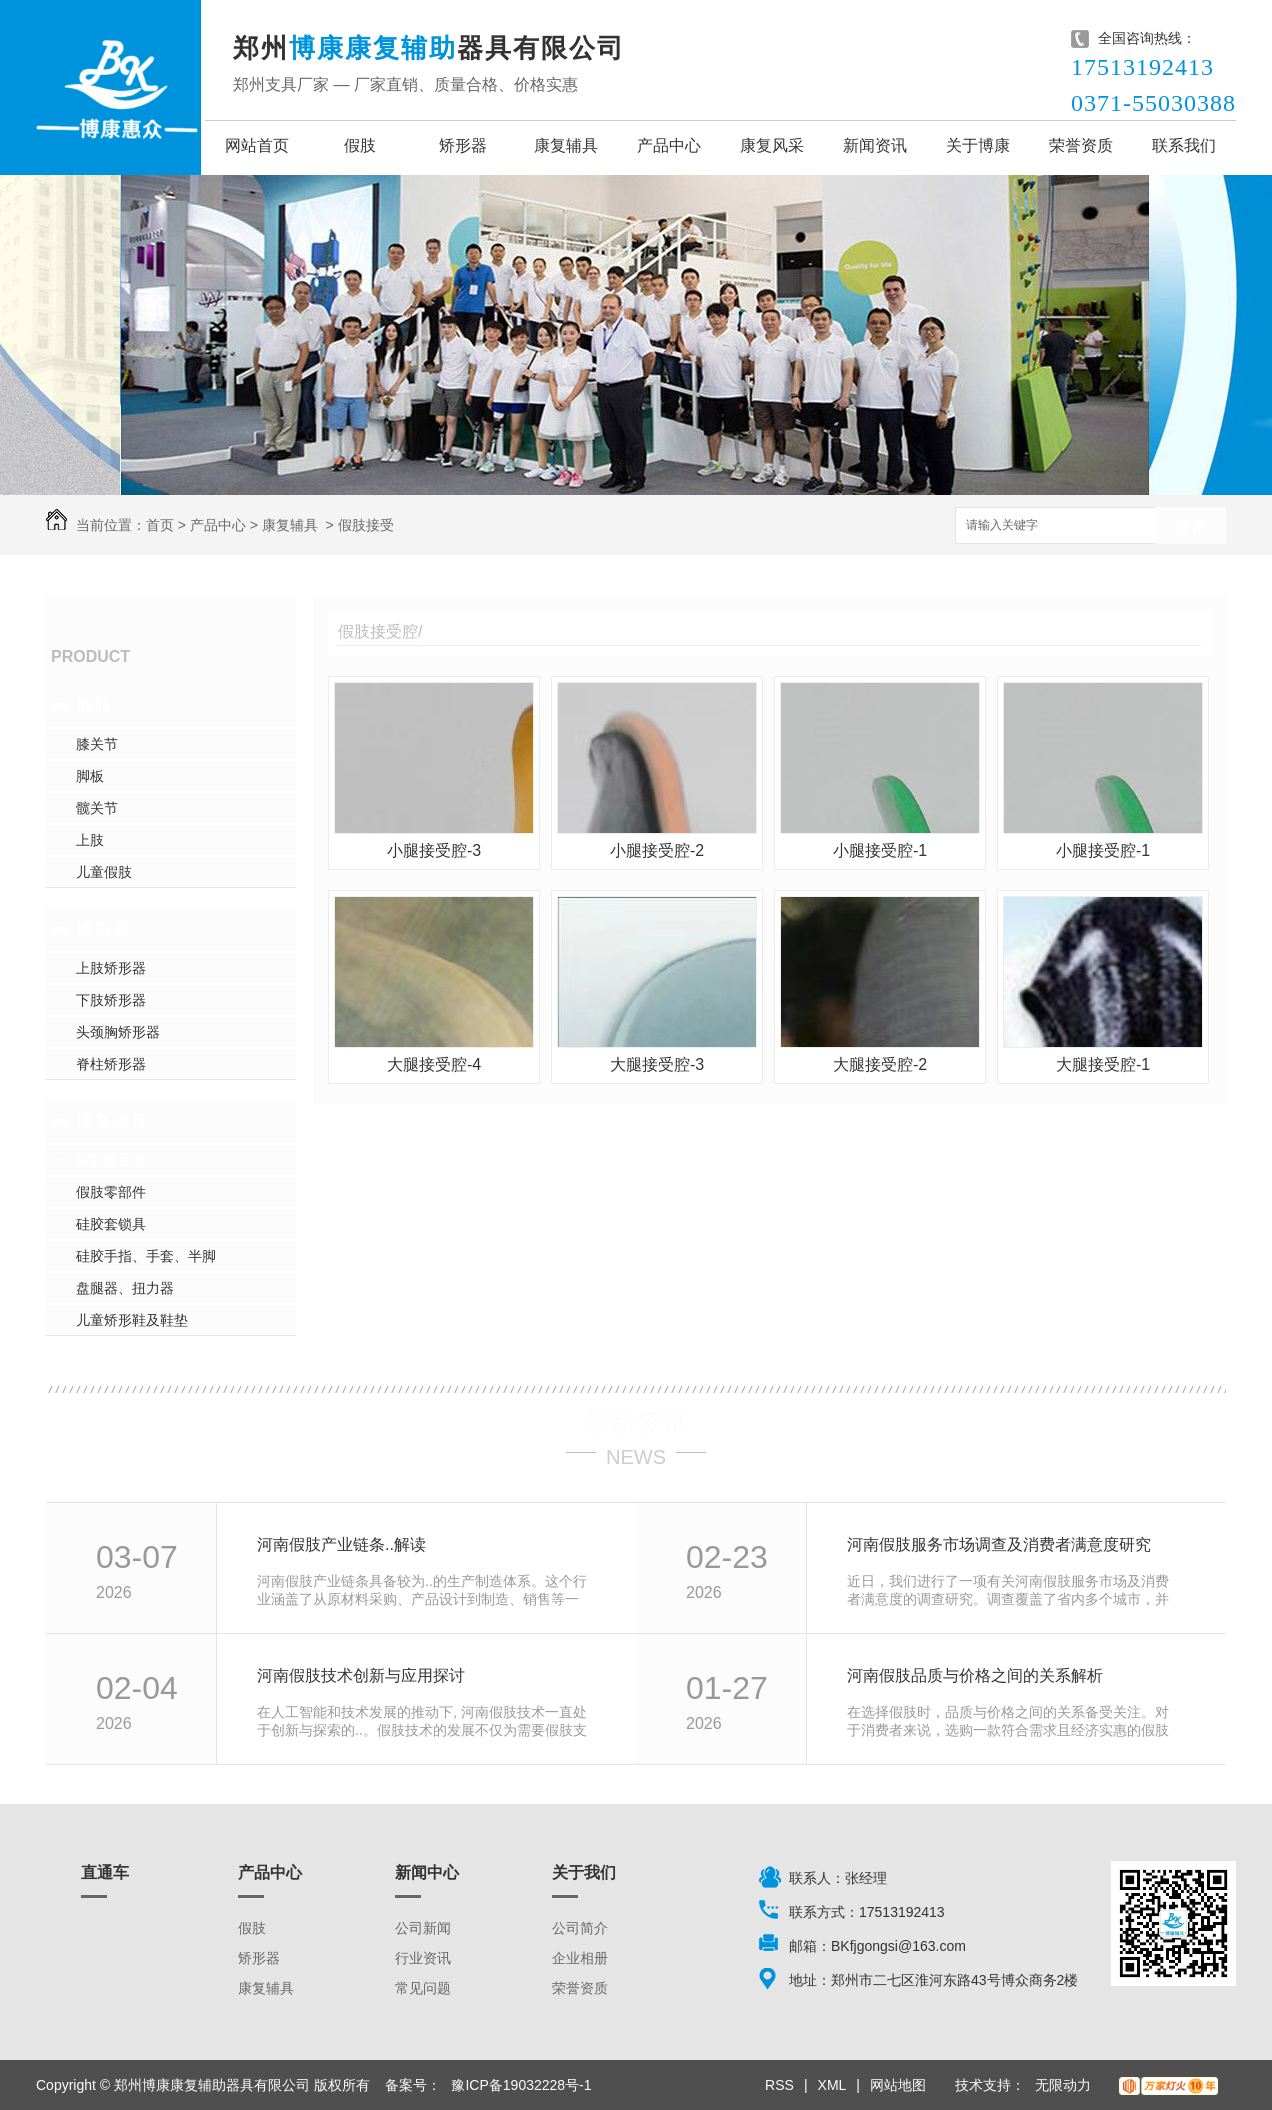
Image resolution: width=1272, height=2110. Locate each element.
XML (832, 2085)
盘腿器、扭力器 (125, 1288)
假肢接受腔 (111, 1160)
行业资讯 (423, 1958)
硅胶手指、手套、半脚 (146, 1256)
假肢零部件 (111, 1192)
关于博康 (978, 145)
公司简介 (580, 1928)
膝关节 (97, 744)
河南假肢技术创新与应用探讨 (361, 1675)
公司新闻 (423, 1928)
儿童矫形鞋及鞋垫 (132, 1320)
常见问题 (423, 1988)
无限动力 (1063, 2085)
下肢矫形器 (111, 1000)
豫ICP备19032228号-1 (521, 2085)
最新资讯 (636, 1422)
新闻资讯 (875, 145)
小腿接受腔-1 (880, 850)
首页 (160, 525)
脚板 (90, 776)
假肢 (360, 145)
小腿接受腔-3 (434, 850)
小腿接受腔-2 (657, 850)
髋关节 (97, 808)
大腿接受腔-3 (657, 1064)
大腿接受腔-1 (1103, 1064)
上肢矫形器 (111, 968)
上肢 (90, 840)
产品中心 (669, 145)
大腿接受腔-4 (434, 1064)
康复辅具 (566, 145)
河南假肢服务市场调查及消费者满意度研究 (999, 1544)
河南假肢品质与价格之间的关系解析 (975, 1675)
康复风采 (772, 145)
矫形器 (463, 145)
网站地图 (898, 2085)
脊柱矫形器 (111, 1064)
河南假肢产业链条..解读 (341, 1544)
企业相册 (580, 1958)
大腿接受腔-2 (880, 1064)
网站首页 (257, 145)
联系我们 (1184, 145)
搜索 (1191, 526)
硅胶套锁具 (111, 1224)
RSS (779, 2085)
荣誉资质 (1081, 145)
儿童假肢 (104, 872)
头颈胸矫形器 (118, 1032)
